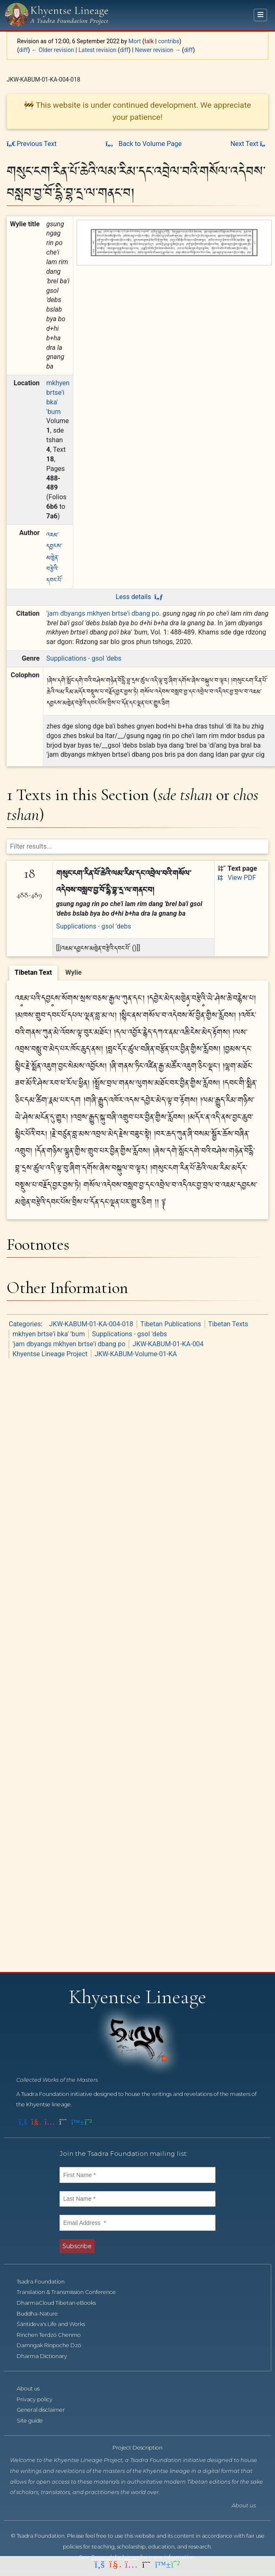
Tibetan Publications (170, 1324)
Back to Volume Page (143, 144)
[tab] (33, 973)
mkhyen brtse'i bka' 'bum (48, 1334)
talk (149, 41)
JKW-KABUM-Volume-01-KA (136, 1354)
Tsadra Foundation (45, 2282)
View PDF (237, 878)
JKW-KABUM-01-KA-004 (168, 1344)
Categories (25, 1324)
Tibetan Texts (228, 1324)
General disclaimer (45, 2410)
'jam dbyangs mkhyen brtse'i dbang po (102, 613)
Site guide (34, 2420)
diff (23, 50)
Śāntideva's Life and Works (55, 2324)
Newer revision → (158, 50)
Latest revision (97, 50)
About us (33, 2388)
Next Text (249, 144)
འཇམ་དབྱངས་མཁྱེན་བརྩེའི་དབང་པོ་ (54, 557)
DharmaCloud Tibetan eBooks (61, 2303)
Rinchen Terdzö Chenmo (53, 2335)
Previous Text (32, 144)
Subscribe (77, 2246)
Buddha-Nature (42, 2314)
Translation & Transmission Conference (71, 2292)
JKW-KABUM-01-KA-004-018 (91, 1324)
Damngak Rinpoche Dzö (53, 2345)
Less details (138, 597)
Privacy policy (39, 2399)
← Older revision (52, 50)
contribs (168, 41)
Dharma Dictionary (46, 2356)
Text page (237, 868)
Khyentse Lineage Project (50, 1354)
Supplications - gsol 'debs (83, 658)
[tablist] (137, 972)
